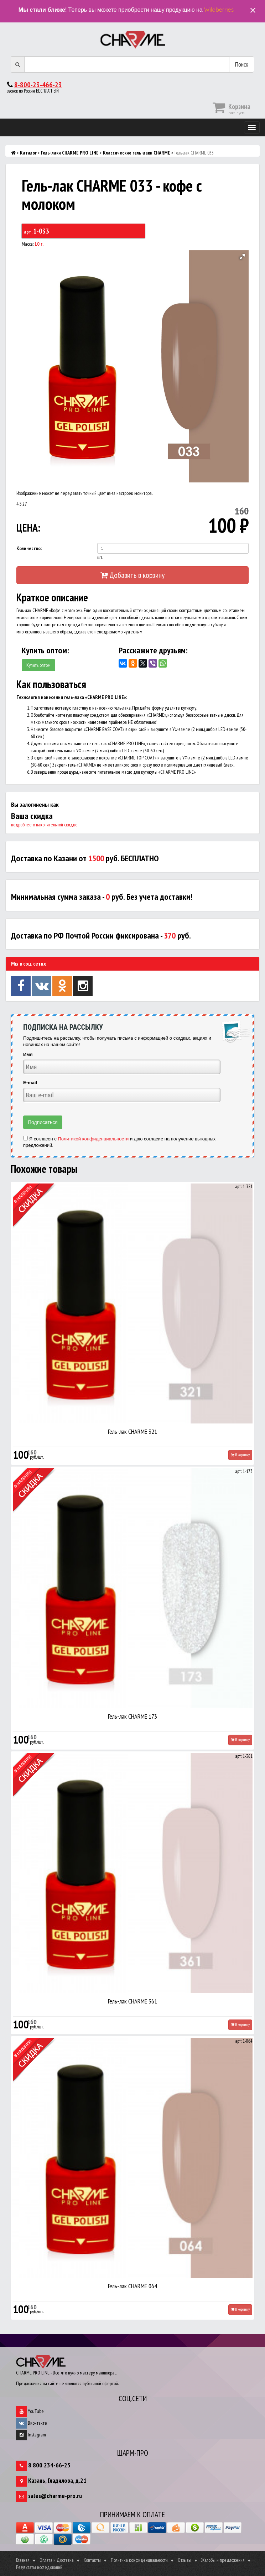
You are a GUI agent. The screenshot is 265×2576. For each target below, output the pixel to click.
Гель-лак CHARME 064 (132, 2286)
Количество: (29, 548)
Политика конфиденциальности (139, 2560)
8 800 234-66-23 (49, 2465)
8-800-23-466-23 (38, 84)
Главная (23, 2560)
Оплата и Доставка (57, 2560)
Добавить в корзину (132, 575)
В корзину (240, 1454)
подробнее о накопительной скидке (44, 824)
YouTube (30, 2411)
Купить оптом (38, 665)
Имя (28, 1054)
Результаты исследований (39, 2567)
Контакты (92, 2560)
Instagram (31, 2434)
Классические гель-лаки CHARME (136, 153)
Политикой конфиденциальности (93, 1138)
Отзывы (184, 2560)
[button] (242, 256)
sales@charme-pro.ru (55, 2496)
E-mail (30, 1082)
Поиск (241, 64)
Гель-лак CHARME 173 (132, 1716)
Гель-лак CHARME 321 (132, 1431)
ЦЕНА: (28, 527)
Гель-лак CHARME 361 (132, 2001)
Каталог (28, 153)
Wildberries (219, 9)
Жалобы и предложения (223, 2560)
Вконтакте (31, 2423)
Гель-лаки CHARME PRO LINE (70, 153)
